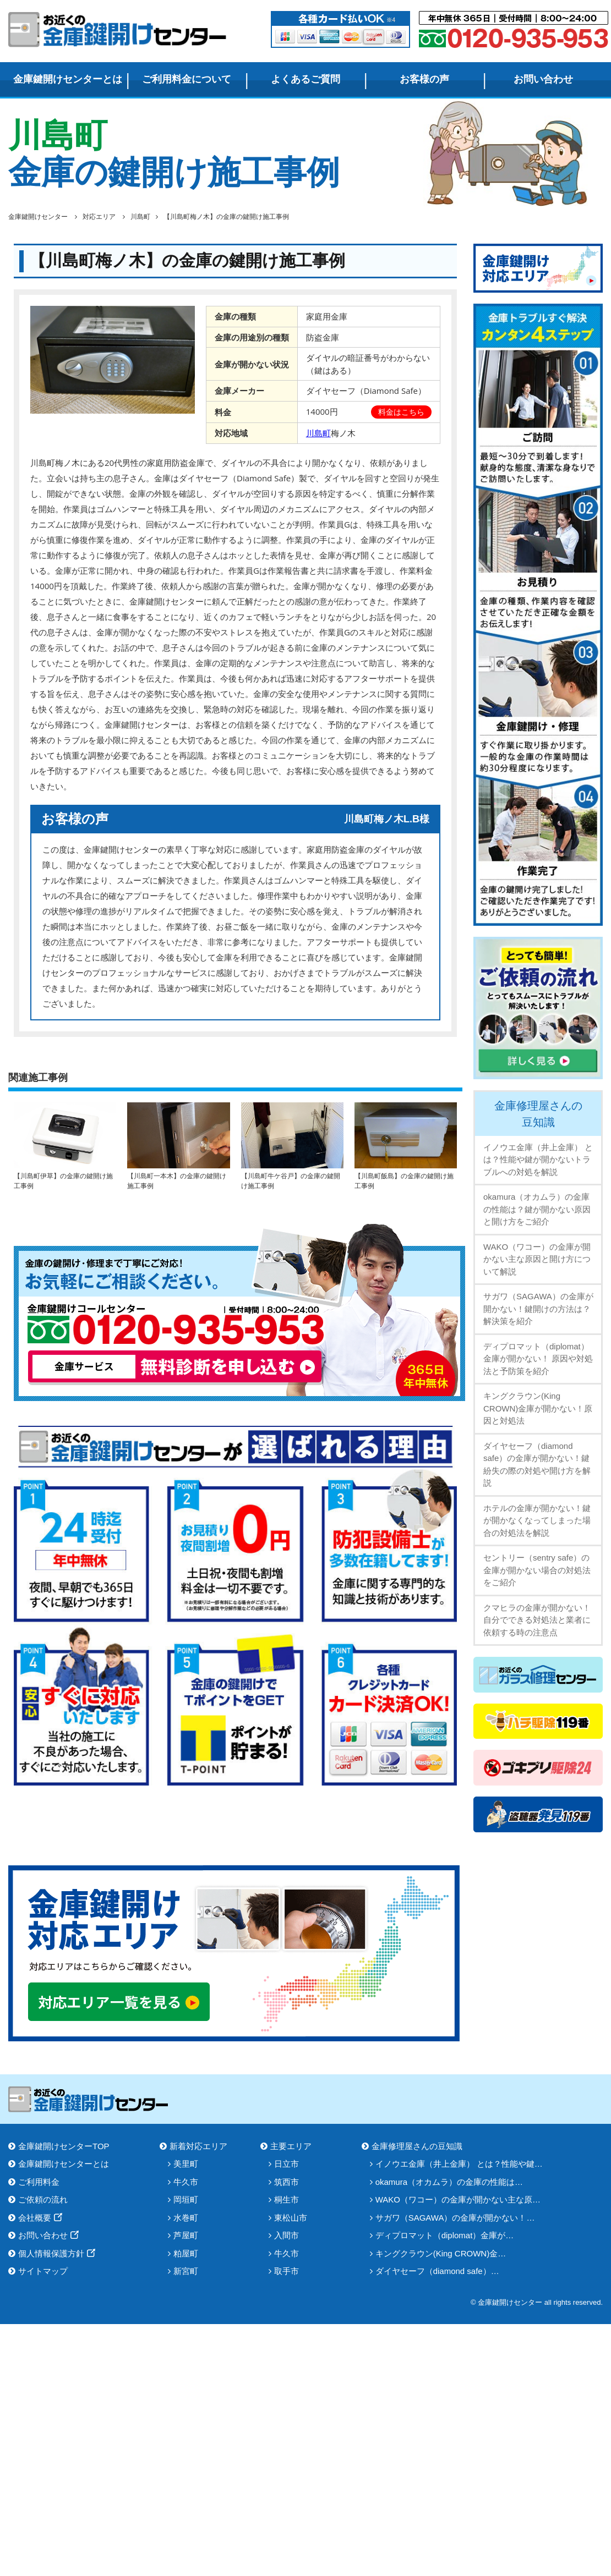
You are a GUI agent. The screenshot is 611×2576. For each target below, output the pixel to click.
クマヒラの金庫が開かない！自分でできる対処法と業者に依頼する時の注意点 (537, 1620)
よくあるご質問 (305, 79)
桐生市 (286, 2199)
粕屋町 (185, 2253)
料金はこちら (401, 412)
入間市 (286, 2235)
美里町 (185, 2163)
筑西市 (286, 2182)
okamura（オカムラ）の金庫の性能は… (449, 2182)
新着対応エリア (198, 2146)
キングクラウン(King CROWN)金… (440, 2253)
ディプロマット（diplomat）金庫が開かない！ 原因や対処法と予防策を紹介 (538, 1359)
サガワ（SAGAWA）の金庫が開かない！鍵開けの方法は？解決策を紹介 (538, 1309)
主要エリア (291, 2146)
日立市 (286, 2163)
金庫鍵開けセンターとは (67, 79)
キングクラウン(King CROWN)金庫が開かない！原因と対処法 (537, 1408)
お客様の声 (424, 79)
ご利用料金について (186, 79)
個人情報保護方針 (51, 2253)
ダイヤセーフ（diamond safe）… (437, 2271)
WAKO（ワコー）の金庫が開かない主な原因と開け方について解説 (537, 1259)
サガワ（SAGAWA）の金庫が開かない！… (455, 2217)
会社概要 (34, 2217)
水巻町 (185, 2217)
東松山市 (290, 2217)
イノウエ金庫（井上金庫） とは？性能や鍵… (459, 2163)
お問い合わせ (543, 79)
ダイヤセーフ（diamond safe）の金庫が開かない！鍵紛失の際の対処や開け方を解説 (537, 1464)
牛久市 (185, 2182)
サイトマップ (43, 2271)
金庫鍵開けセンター (118, 29)
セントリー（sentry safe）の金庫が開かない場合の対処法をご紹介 (537, 1570)
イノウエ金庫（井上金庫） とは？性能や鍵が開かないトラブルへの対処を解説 (538, 1160)
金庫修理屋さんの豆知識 (538, 1114)
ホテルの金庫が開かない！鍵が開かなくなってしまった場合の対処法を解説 (537, 1520)
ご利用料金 (38, 2182)
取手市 (286, 2271)
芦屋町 (185, 2235)
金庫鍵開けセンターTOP (64, 2146)
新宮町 (185, 2271)
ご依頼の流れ (43, 2199)
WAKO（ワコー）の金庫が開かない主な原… (458, 2199)
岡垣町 (185, 2199)
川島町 (318, 432)
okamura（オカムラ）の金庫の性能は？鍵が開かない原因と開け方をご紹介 (537, 1209)
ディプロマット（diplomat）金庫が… (444, 2235)
